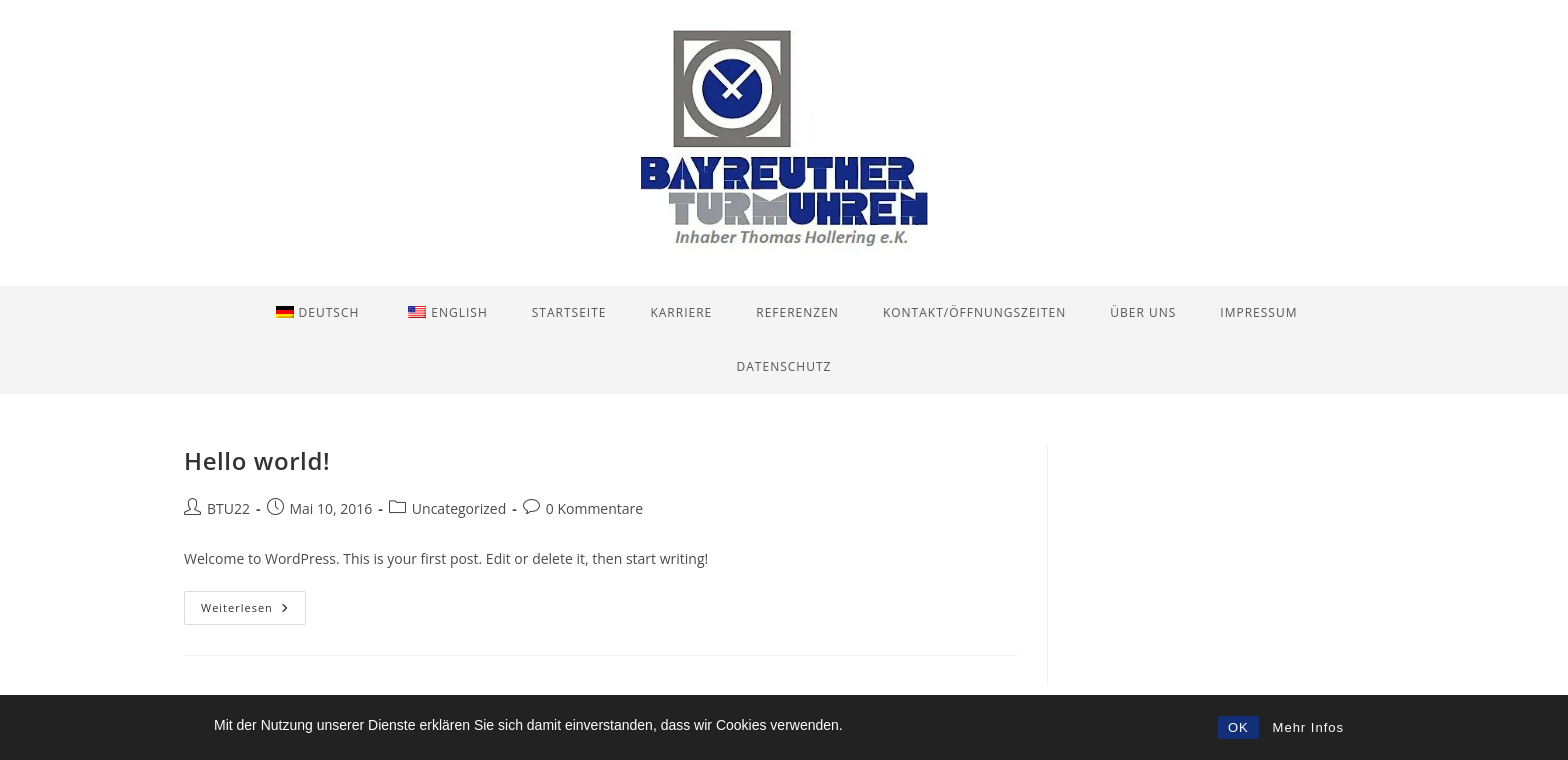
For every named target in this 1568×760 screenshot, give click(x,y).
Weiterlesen (253, 611)
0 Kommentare (594, 508)
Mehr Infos (1308, 727)
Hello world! (257, 460)
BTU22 (228, 508)
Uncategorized (459, 508)
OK (1238, 727)
